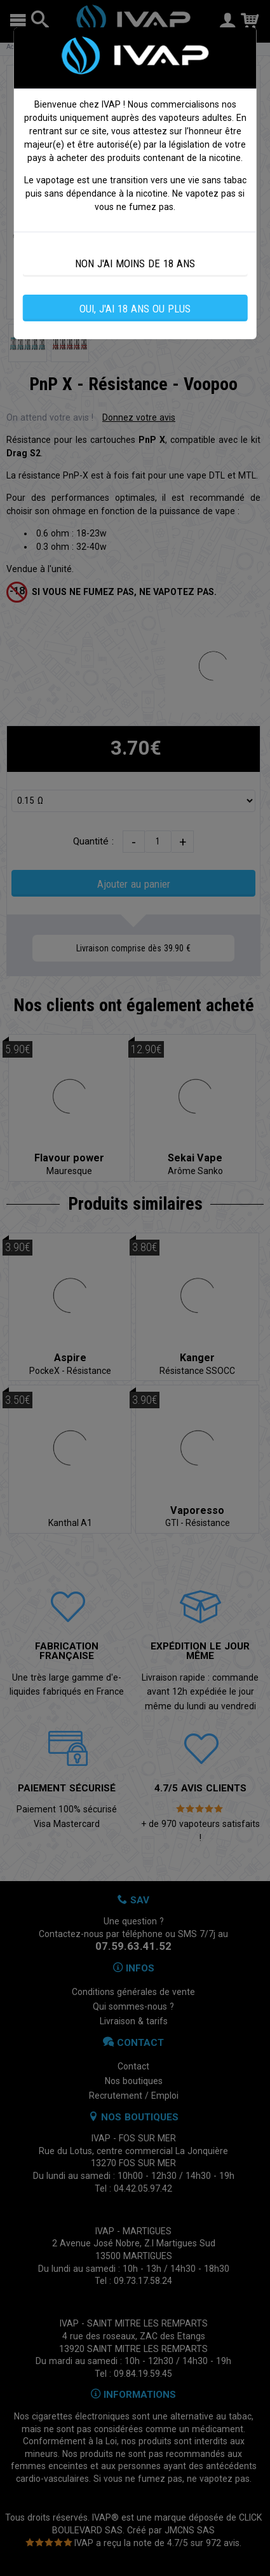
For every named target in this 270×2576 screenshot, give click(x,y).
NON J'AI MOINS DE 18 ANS (135, 263)
